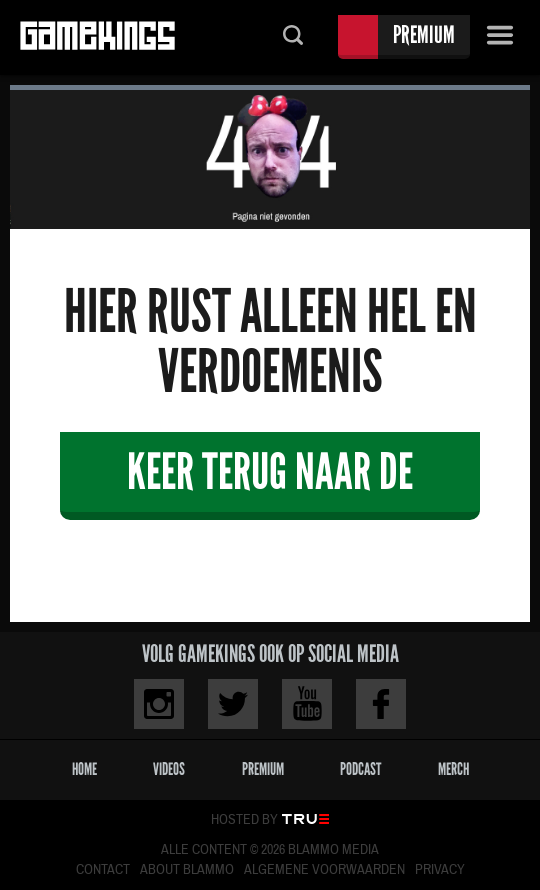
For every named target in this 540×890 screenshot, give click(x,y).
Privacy (440, 870)
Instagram (159, 704)
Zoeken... (293, 37)
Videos (169, 769)
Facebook (381, 704)
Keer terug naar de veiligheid (270, 480)
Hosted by (244, 820)
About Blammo (187, 870)
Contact (103, 870)
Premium (424, 34)
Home (84, 769)
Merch (453, 769)
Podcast (360, 769)
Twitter (233, 704)
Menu (500, 37)
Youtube (307, 704)
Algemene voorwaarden (324, 870)
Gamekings (97, 37)
